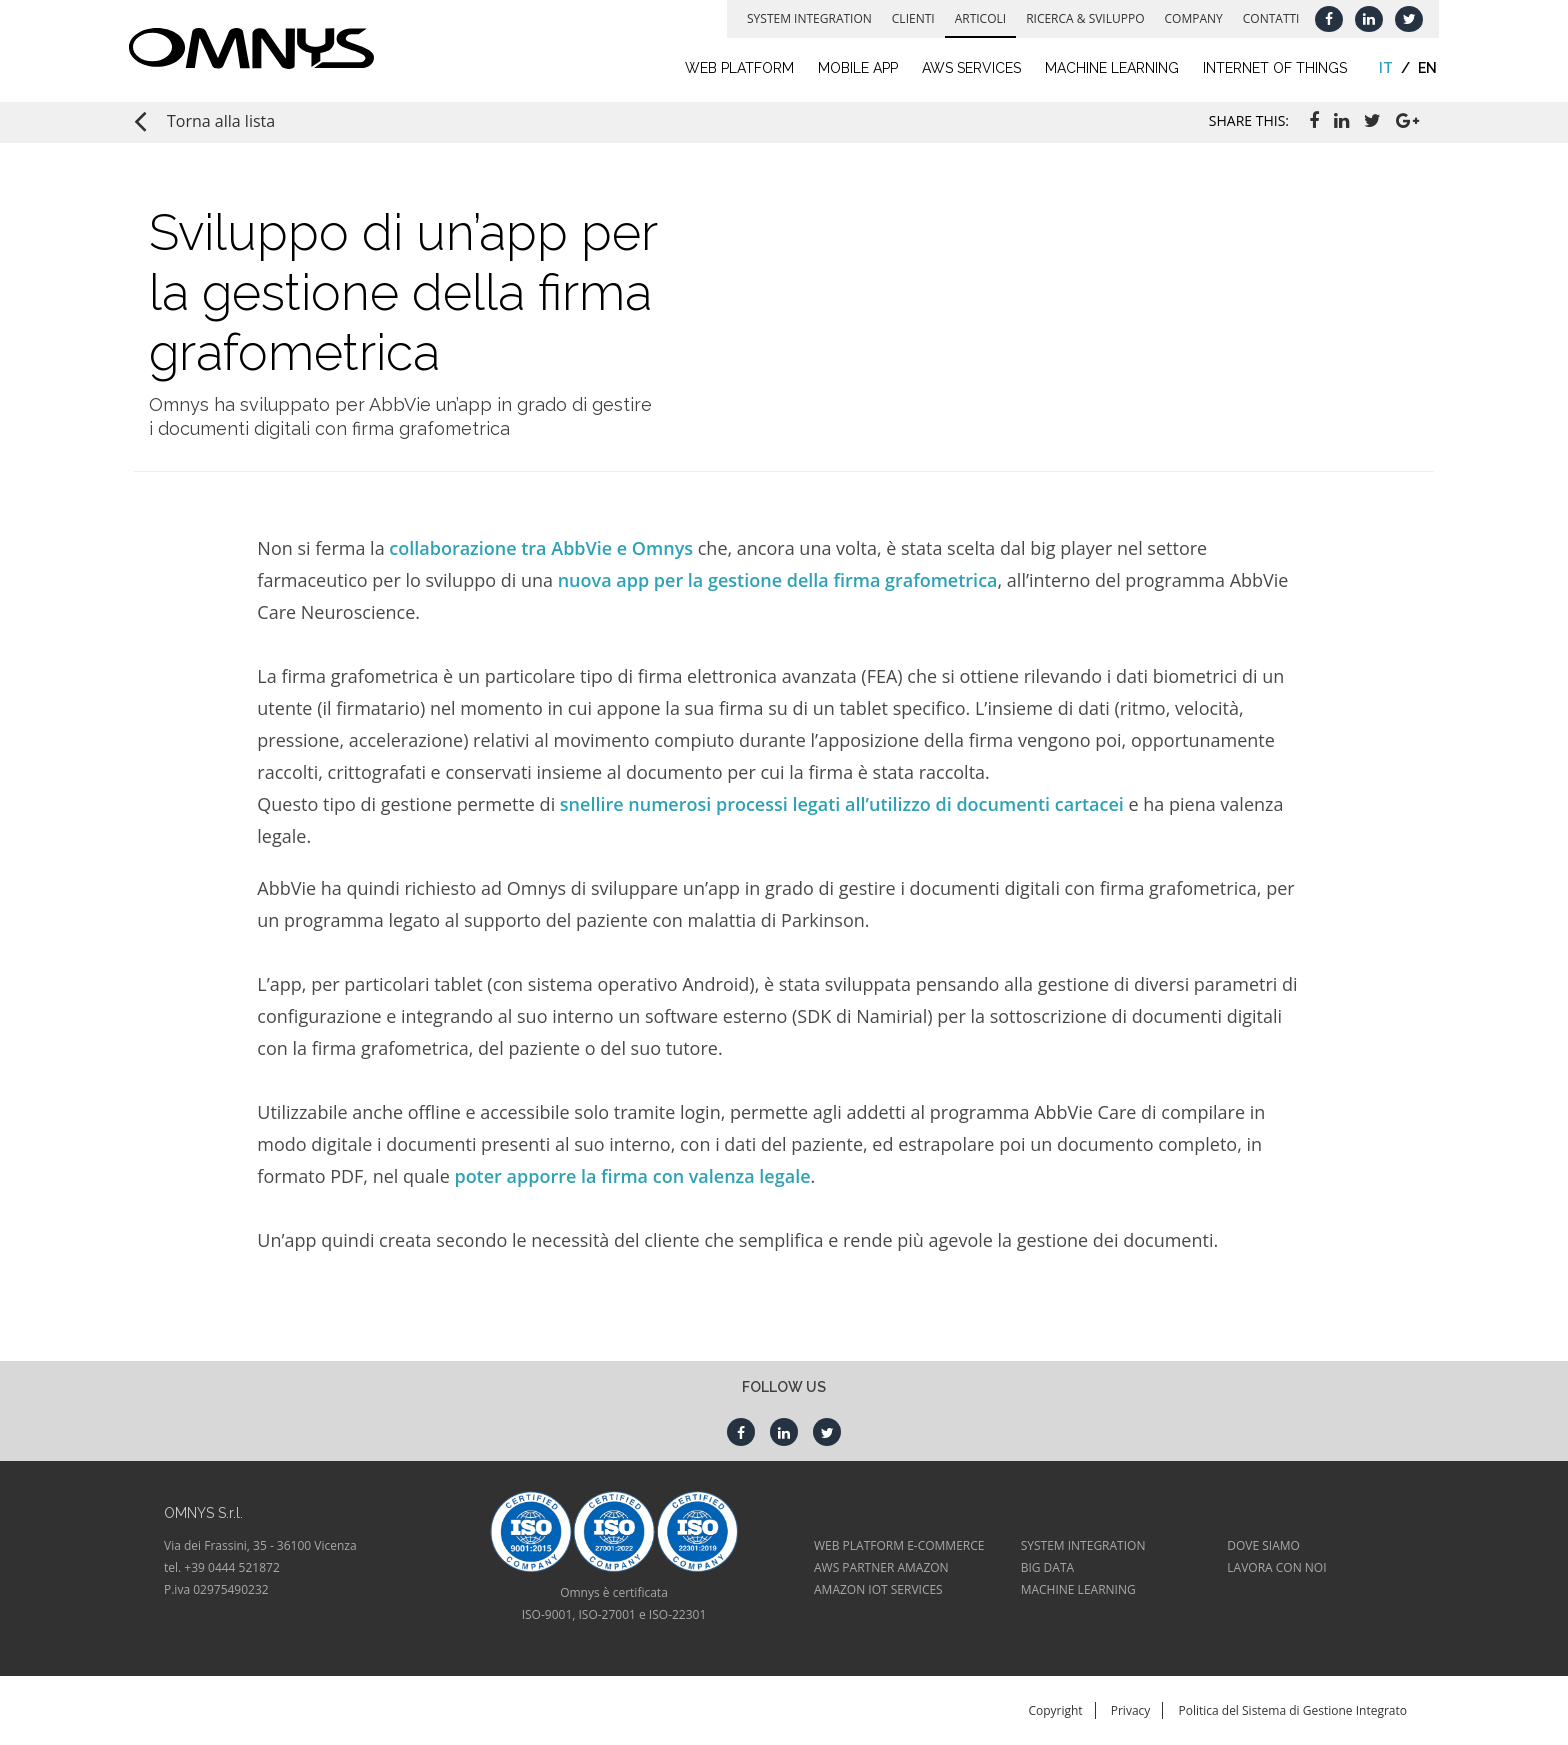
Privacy (1131, 1710)
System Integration (804, 18)
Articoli (974, 18)
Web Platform (733, 68)
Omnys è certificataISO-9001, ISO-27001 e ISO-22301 (614, 1603)
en (1422, 68)
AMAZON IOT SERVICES (878, 1589)
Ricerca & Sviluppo (1080, 18)
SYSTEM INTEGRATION (1083, 1545)
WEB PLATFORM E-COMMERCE (899, 1545)
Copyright (1055, 1710)
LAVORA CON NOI (1276, 1567)
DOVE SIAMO (1263, 1545)
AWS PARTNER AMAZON (881, 1567)
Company (1188, 18)
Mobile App (852, 68)
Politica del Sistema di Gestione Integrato (1292, 1710)
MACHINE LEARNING (1078, 1589)
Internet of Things (1270, 68)
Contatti (1265, 18)
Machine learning (1107, 68)
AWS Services (965, 68)
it (1381, 68)
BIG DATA (1047, 1567)
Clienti (907, 18)
